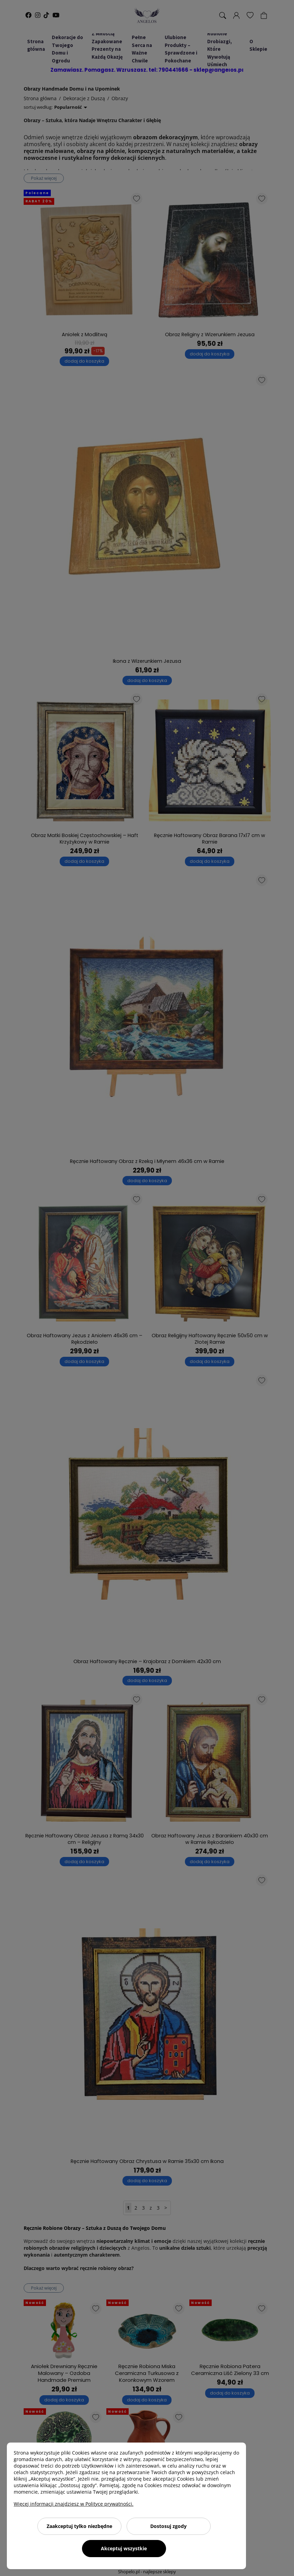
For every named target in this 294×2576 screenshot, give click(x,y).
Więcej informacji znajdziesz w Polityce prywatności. (73, 2504)
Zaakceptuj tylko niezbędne (79, 2526)
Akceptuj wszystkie (124, 2548)
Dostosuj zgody (168, 2526)
